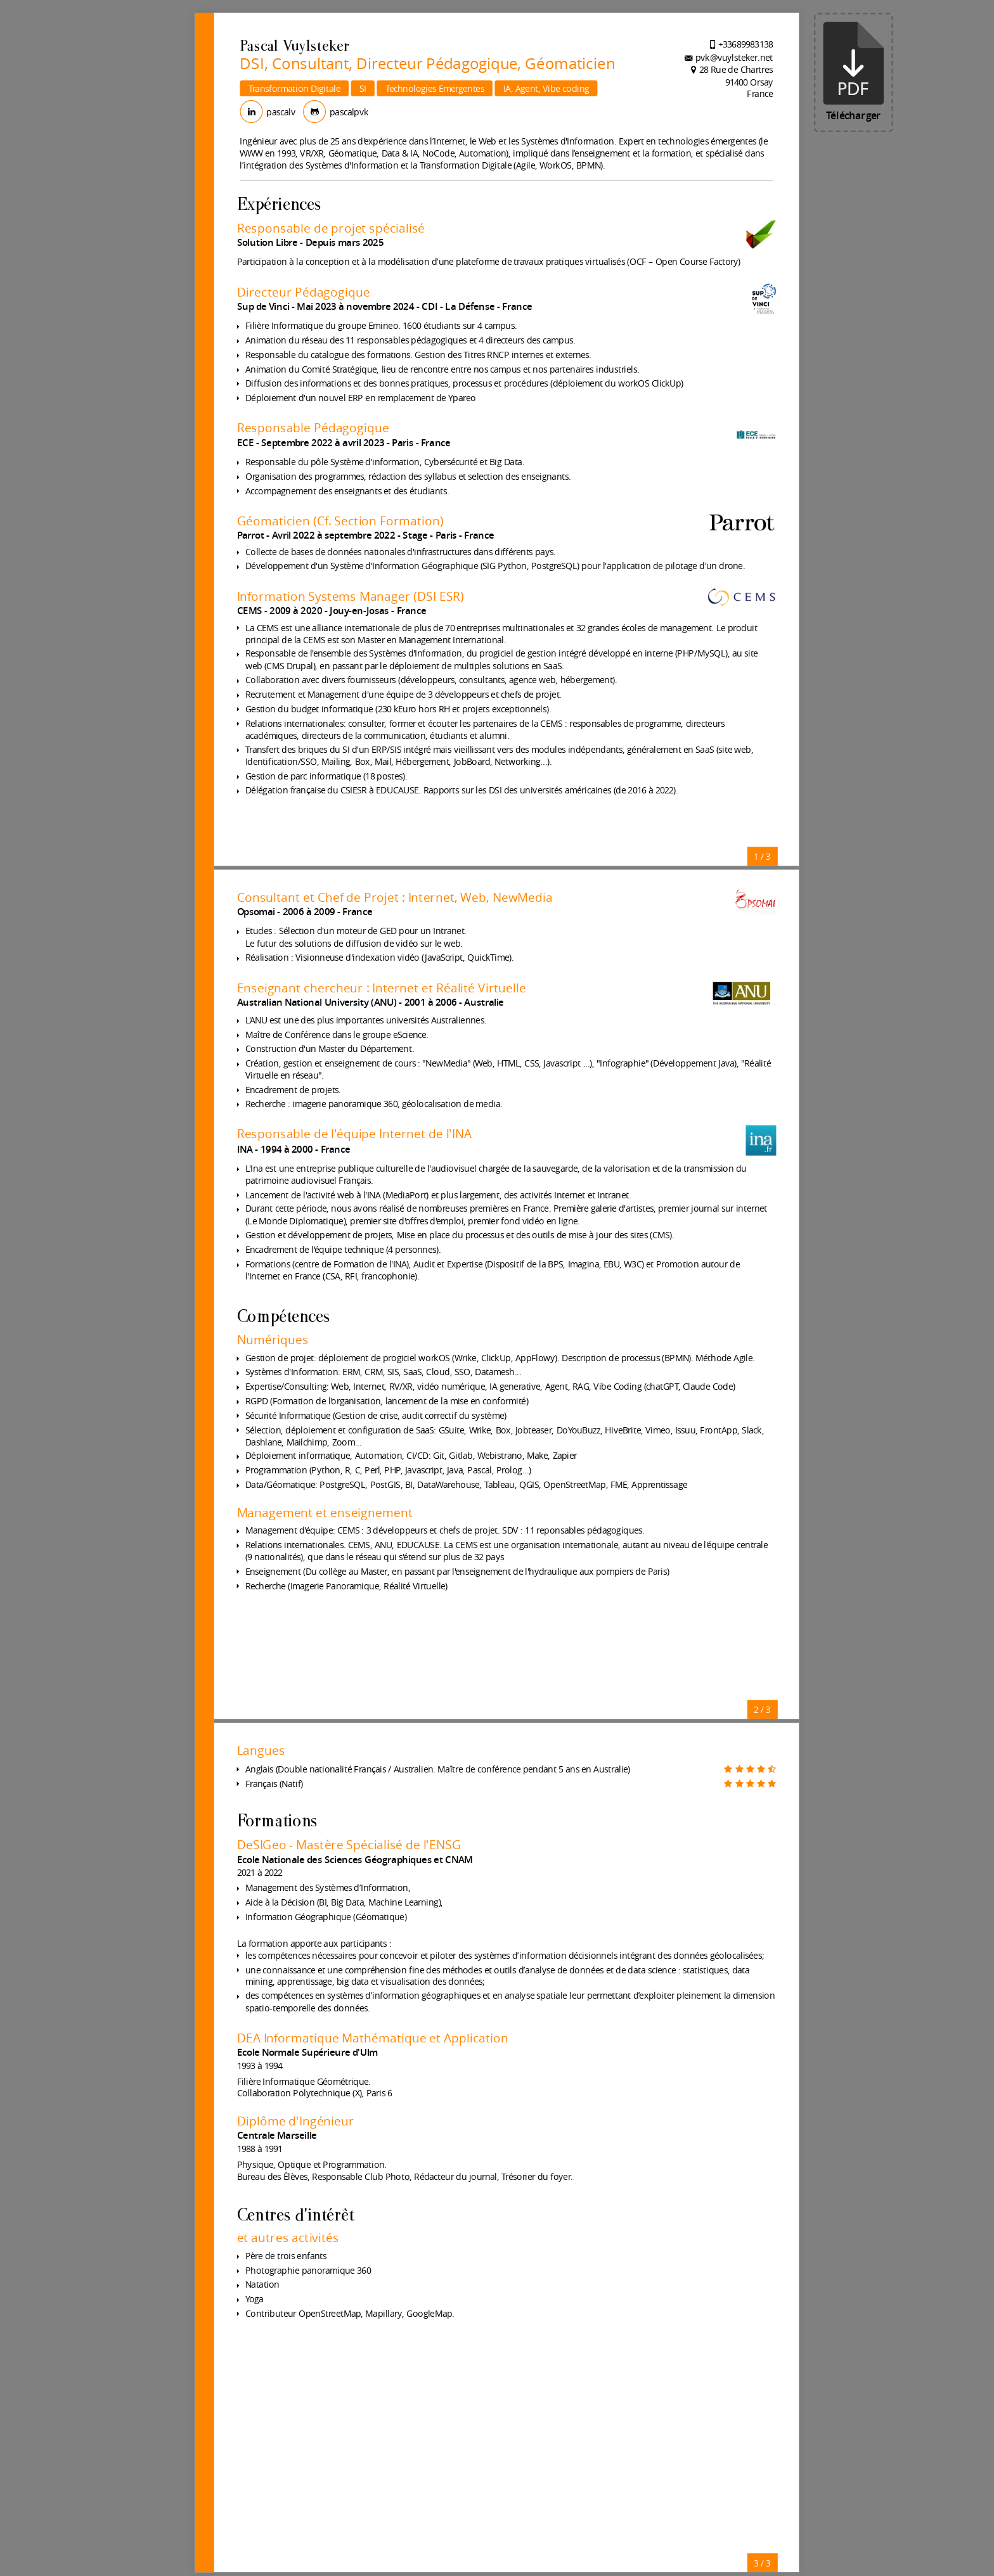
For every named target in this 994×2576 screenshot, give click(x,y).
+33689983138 (745, 44)
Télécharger (853, 72)
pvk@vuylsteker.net (734, 57)
